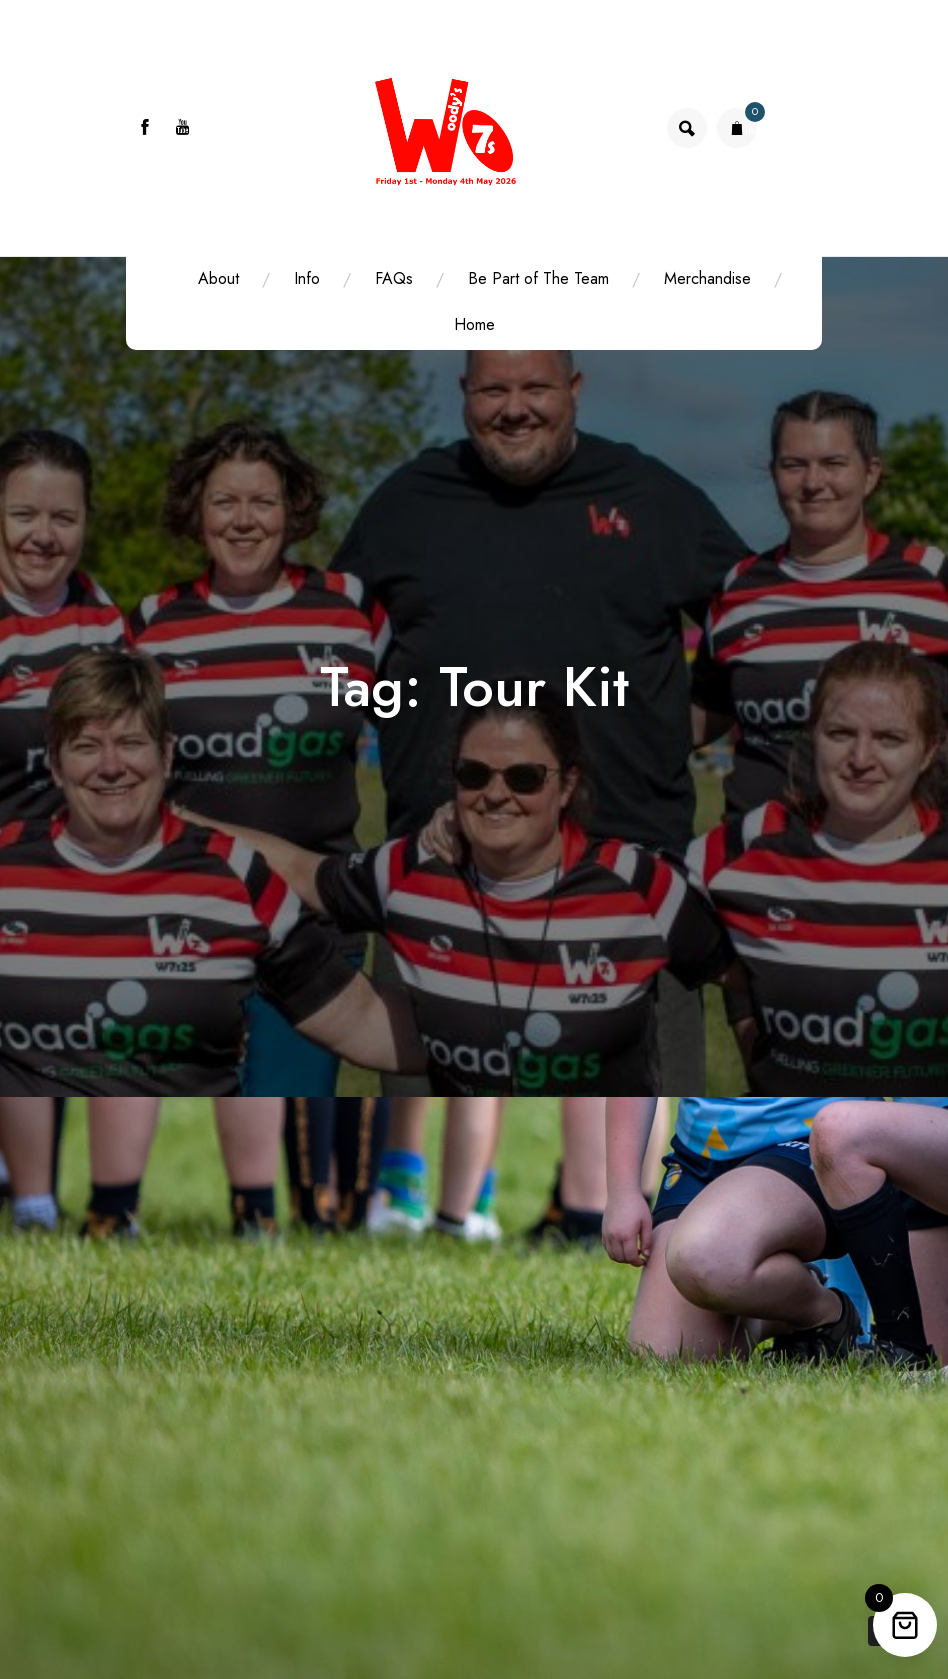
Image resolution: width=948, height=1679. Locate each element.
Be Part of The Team (538, 278)
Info (307, 278)
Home (474, 324)
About (218, 278)
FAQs (394, 278)
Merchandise (707, 278)
